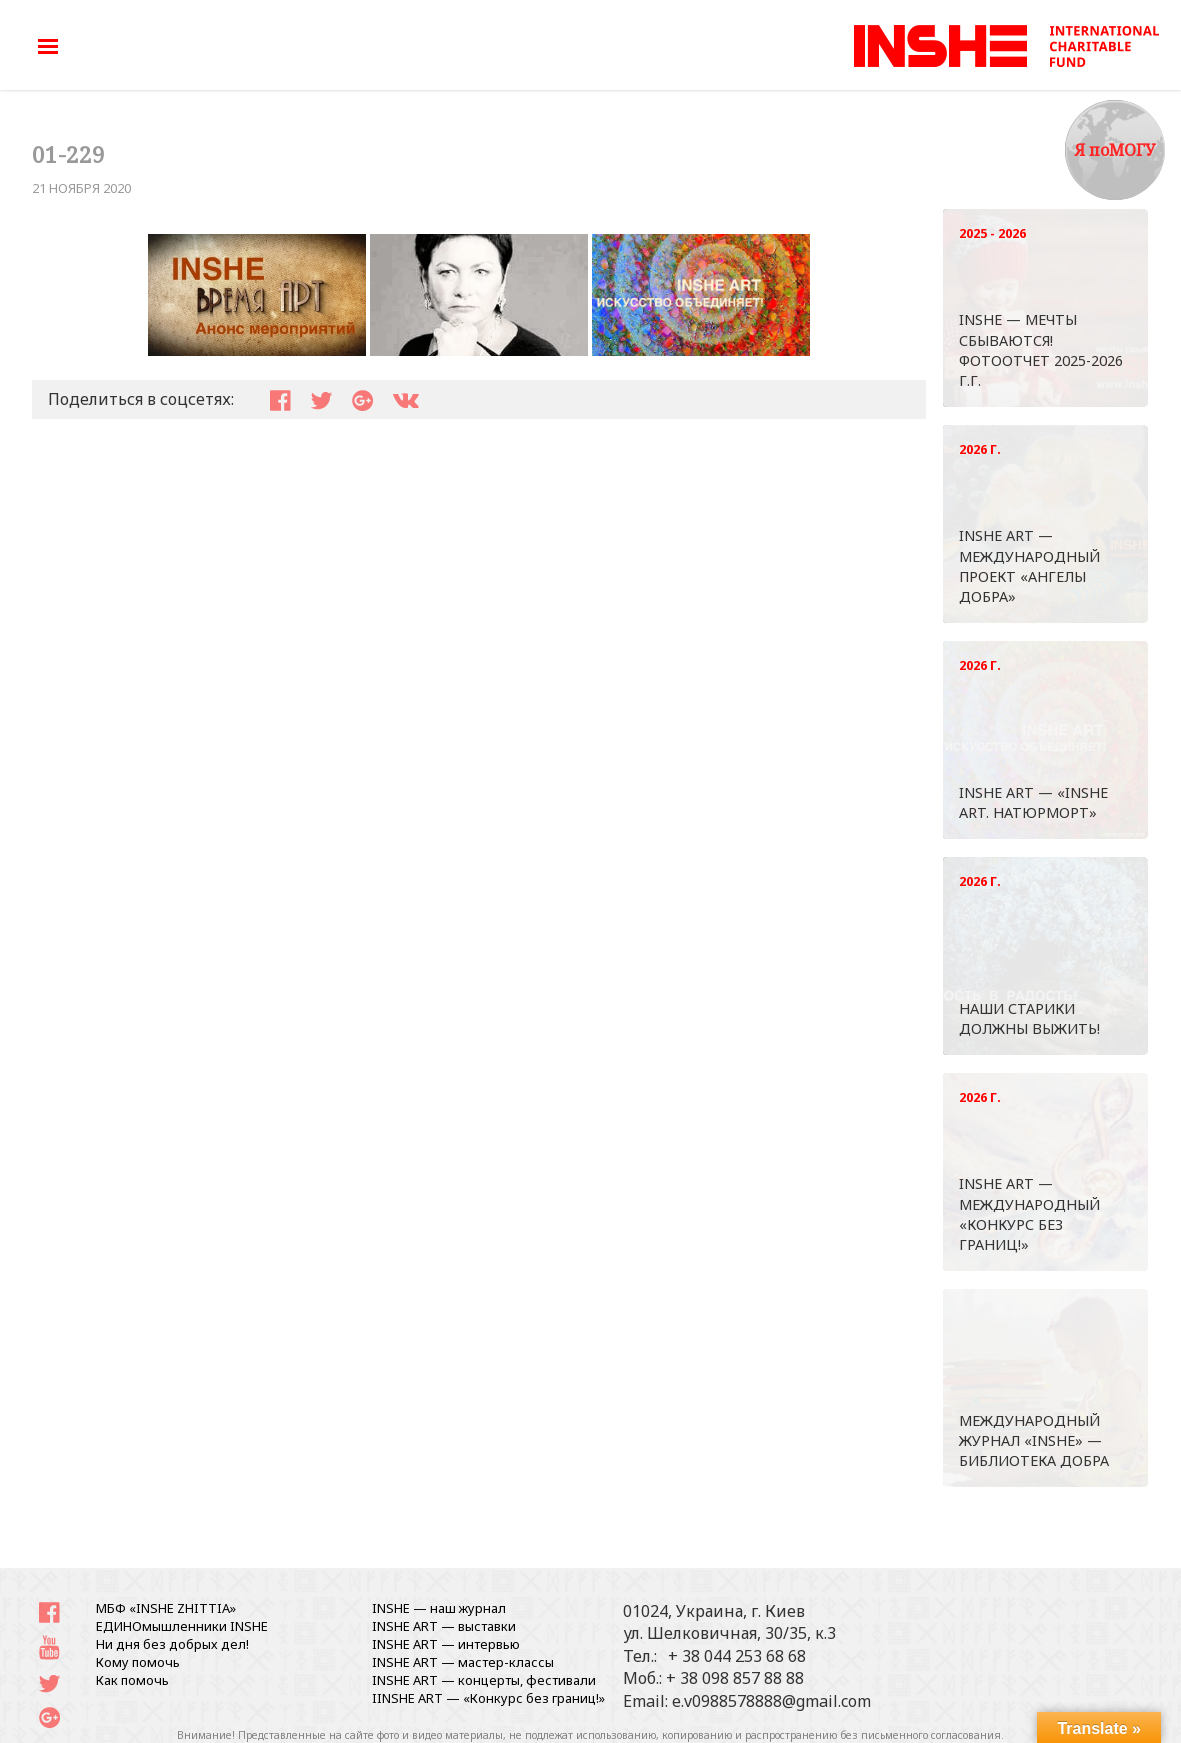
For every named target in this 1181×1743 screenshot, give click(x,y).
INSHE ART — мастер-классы (463, 1662)
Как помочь (132, 1680)
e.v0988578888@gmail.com (771, 1701)
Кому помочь (138, 1662)
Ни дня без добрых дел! (172, 1644)
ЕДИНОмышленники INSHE (182, 1626)
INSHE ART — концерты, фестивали (484, 1680)
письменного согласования (931, 1735)
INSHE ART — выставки (444, 1626)
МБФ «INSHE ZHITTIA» (166, 1608)
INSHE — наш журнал (439, 1608)
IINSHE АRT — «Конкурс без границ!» (488, 1698)
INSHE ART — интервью (446, 1644)
